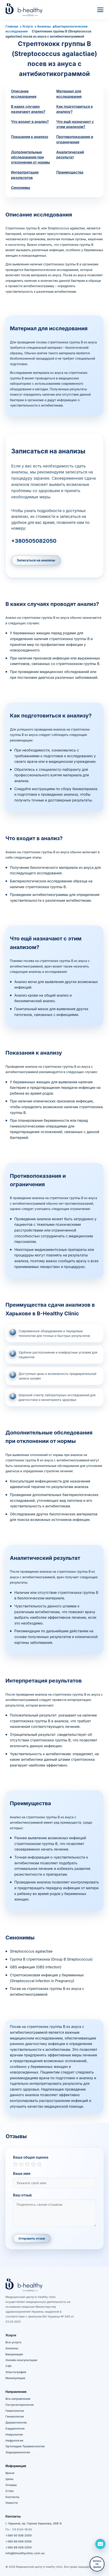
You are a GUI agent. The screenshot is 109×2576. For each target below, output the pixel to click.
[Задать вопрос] (100, 2544)
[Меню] (100, 10)
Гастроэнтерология (20, 2404)
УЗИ (9, 2366)
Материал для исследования (68, 93)
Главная (12, 26)
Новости (12, 2502)
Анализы (44, 26)
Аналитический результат (70, 154)
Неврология (14, 2434)
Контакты (12, 2497)
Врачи (10, 2473)
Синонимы (20, 187)
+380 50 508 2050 (19, 2535)
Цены (10, 2479)
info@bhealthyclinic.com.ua (25, 2553)
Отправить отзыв (31, 2238)
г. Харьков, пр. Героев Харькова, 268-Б (34, 2523)
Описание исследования (23, 93)
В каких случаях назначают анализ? (28, 109)
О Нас (10, 2491)
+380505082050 (34, 541)
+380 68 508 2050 (19, 2547)
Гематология (15, 2410)
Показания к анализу (29, 136)
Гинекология (15, 2416)
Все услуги (13, 2342)
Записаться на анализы (36, 560)
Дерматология (16, 2422)
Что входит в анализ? (30, 121)
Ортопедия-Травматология (25, 2446)
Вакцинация (14, 2354)
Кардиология (15, 2428)
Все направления (18, 2398)
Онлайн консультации (21, 2360)
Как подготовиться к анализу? (74, 109)
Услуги (27, 26)
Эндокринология (18, 2452)
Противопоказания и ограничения (74, 139)
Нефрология (14, 2440)
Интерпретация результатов (25, 175)
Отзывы (11, 2485)
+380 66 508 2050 (19, 2541)
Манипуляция (15, 2378)
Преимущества (69, 172)
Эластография (16, 2372)
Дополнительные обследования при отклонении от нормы (30, 157)
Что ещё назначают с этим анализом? (75, 124)
